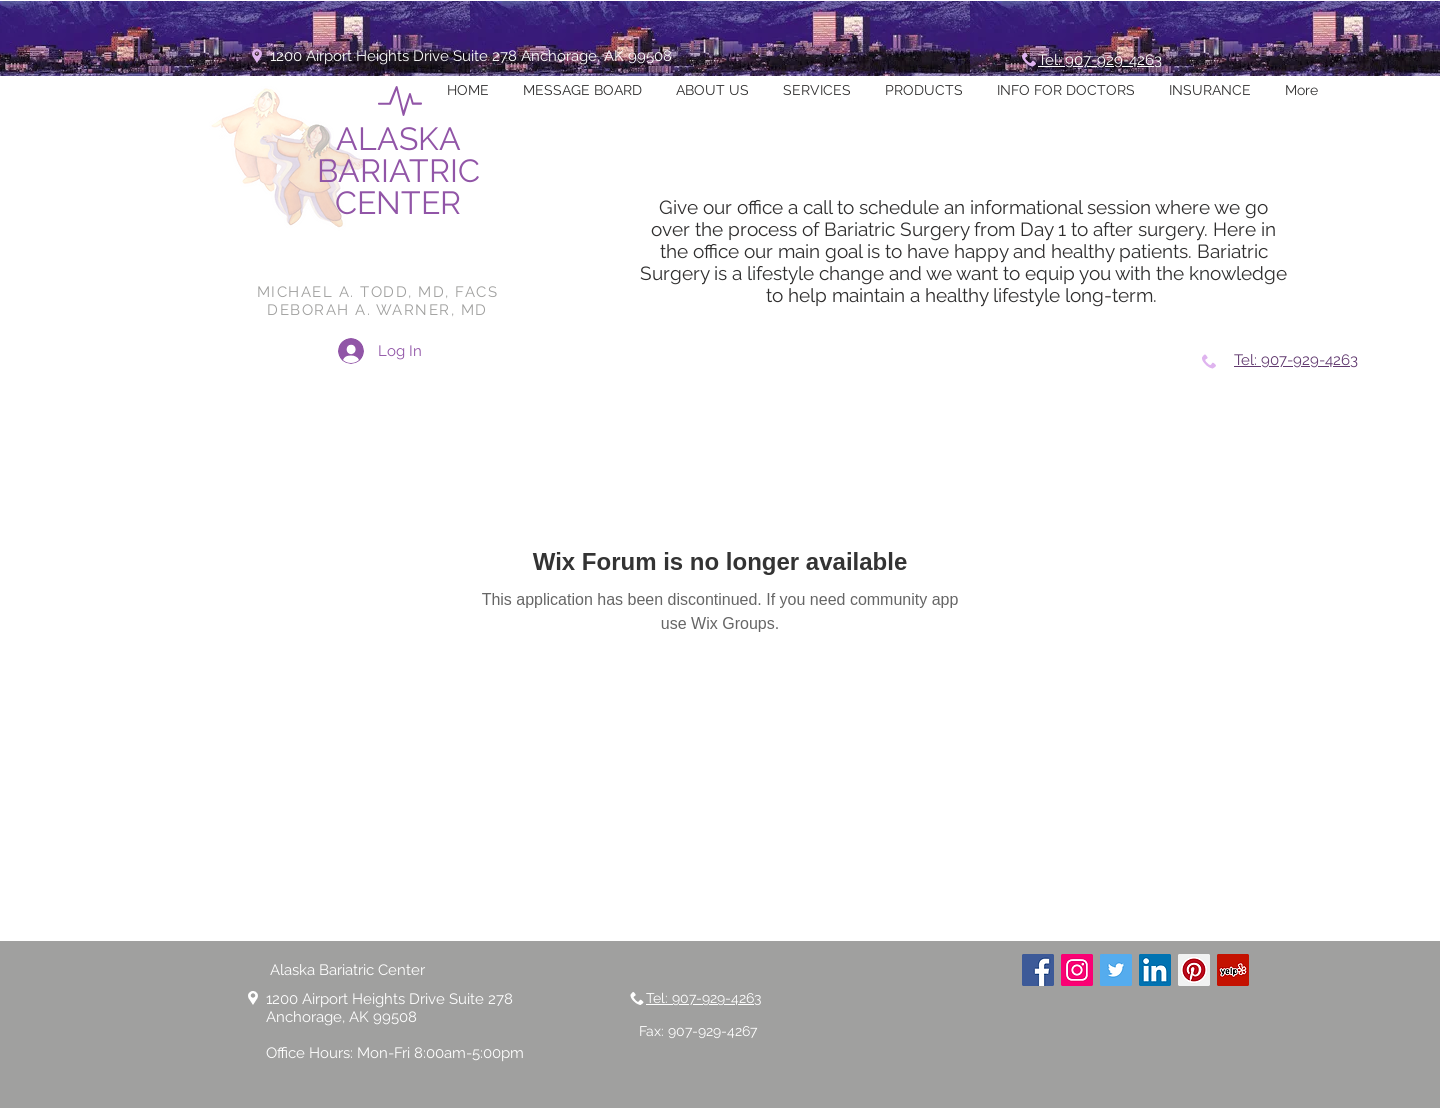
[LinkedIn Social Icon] (1155, 970)
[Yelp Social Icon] (1233, 970)
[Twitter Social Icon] (1116, 970)
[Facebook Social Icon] (1038, 970)
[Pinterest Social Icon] (1194, 970)
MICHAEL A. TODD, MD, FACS (378, 292)
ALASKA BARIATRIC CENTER (398, 170)
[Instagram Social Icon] (1077, 970)
